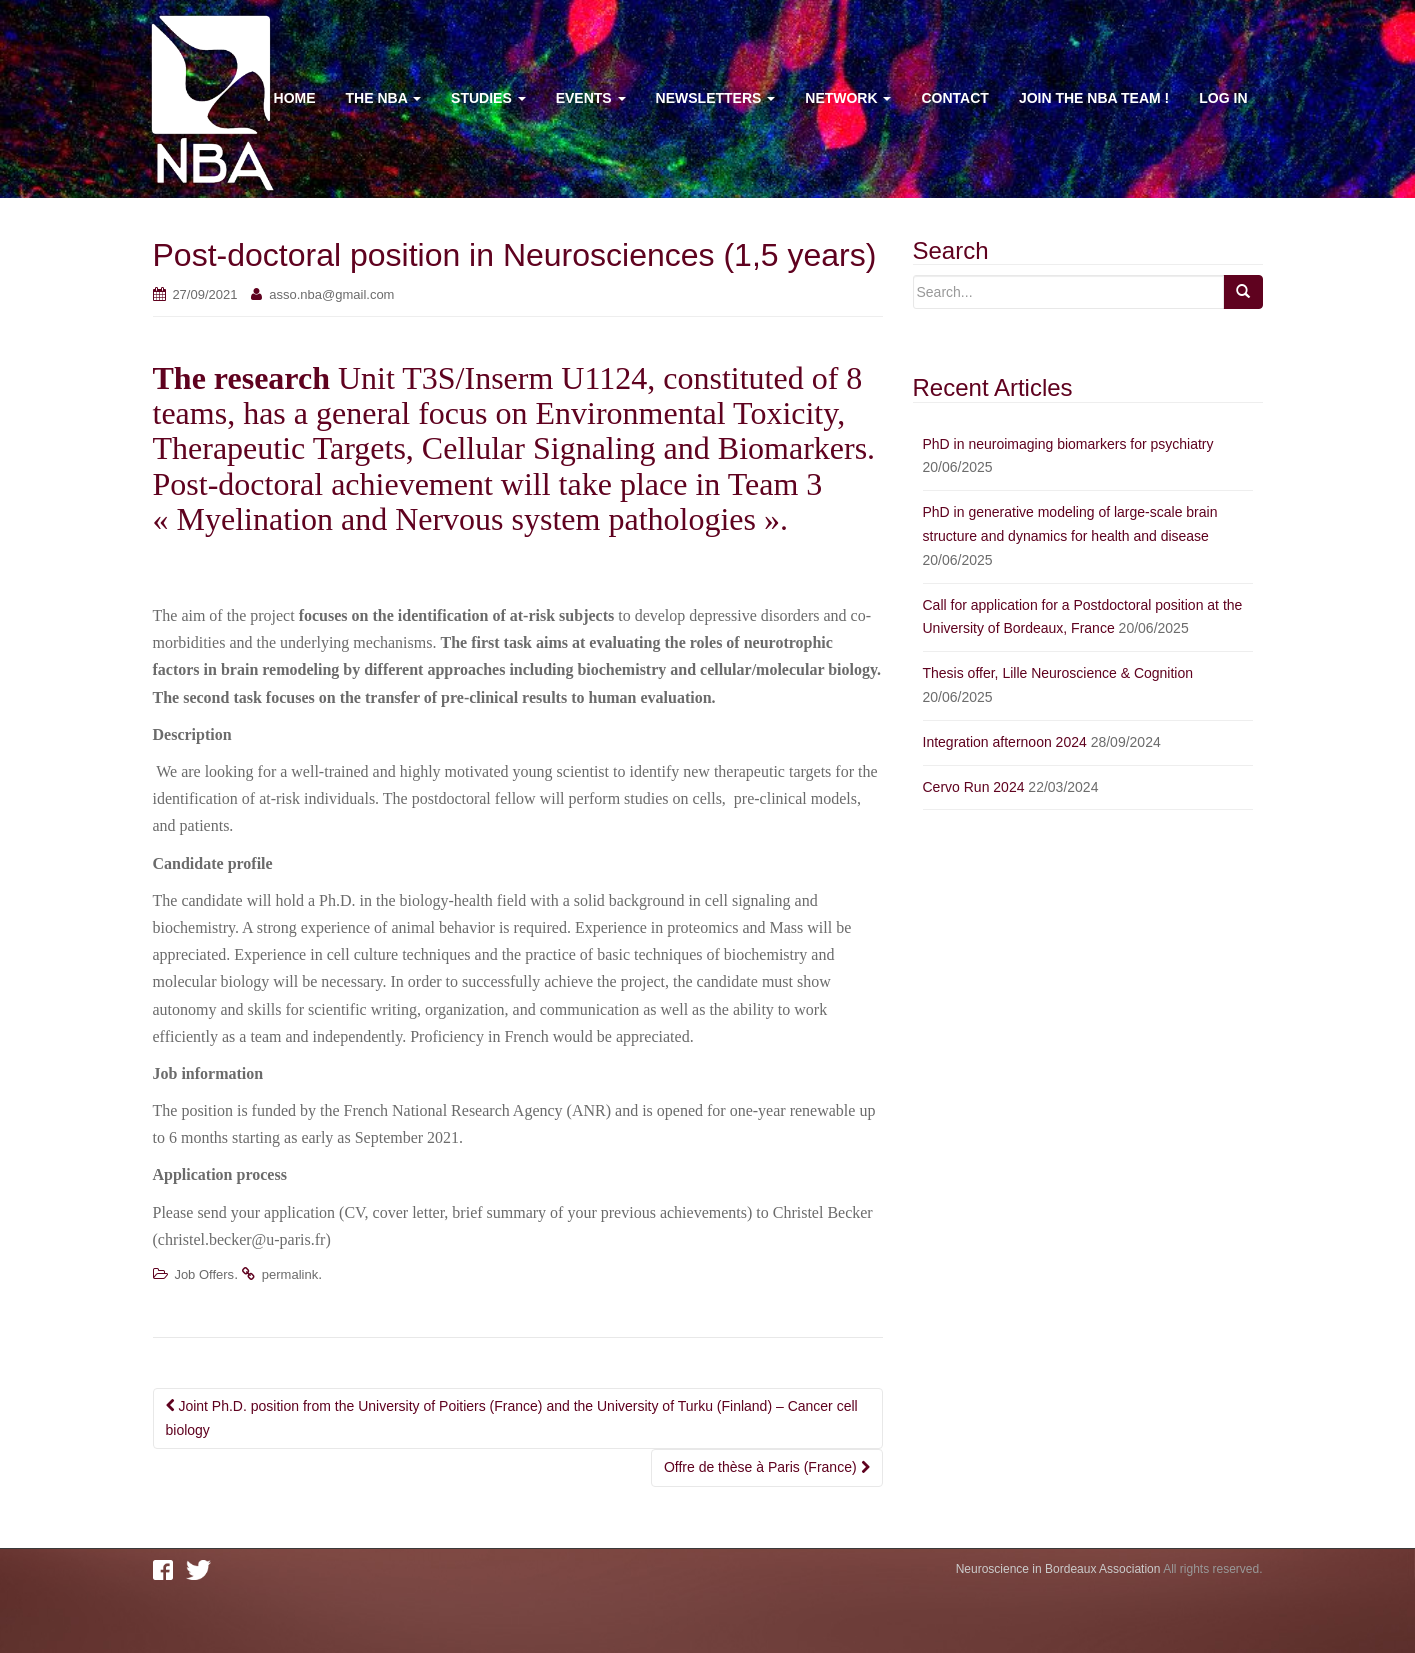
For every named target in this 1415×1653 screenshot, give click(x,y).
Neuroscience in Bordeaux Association (1058, 1569)
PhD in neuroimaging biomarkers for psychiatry (1068, 444)
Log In (1223, 98)
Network (848, 98)
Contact (954, 98)
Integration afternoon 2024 (1005, 742)
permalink (290, 1274)
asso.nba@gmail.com (331, 294)
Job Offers (204, 1274)
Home (295, 98)
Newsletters (716, 98)
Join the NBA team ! (1094, 98)
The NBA (384, 98)
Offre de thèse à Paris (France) (767, 1467)
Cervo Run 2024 (974, 787)
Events (591, 98)
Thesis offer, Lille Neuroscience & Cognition (1058, 673)
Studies (488, 98)
